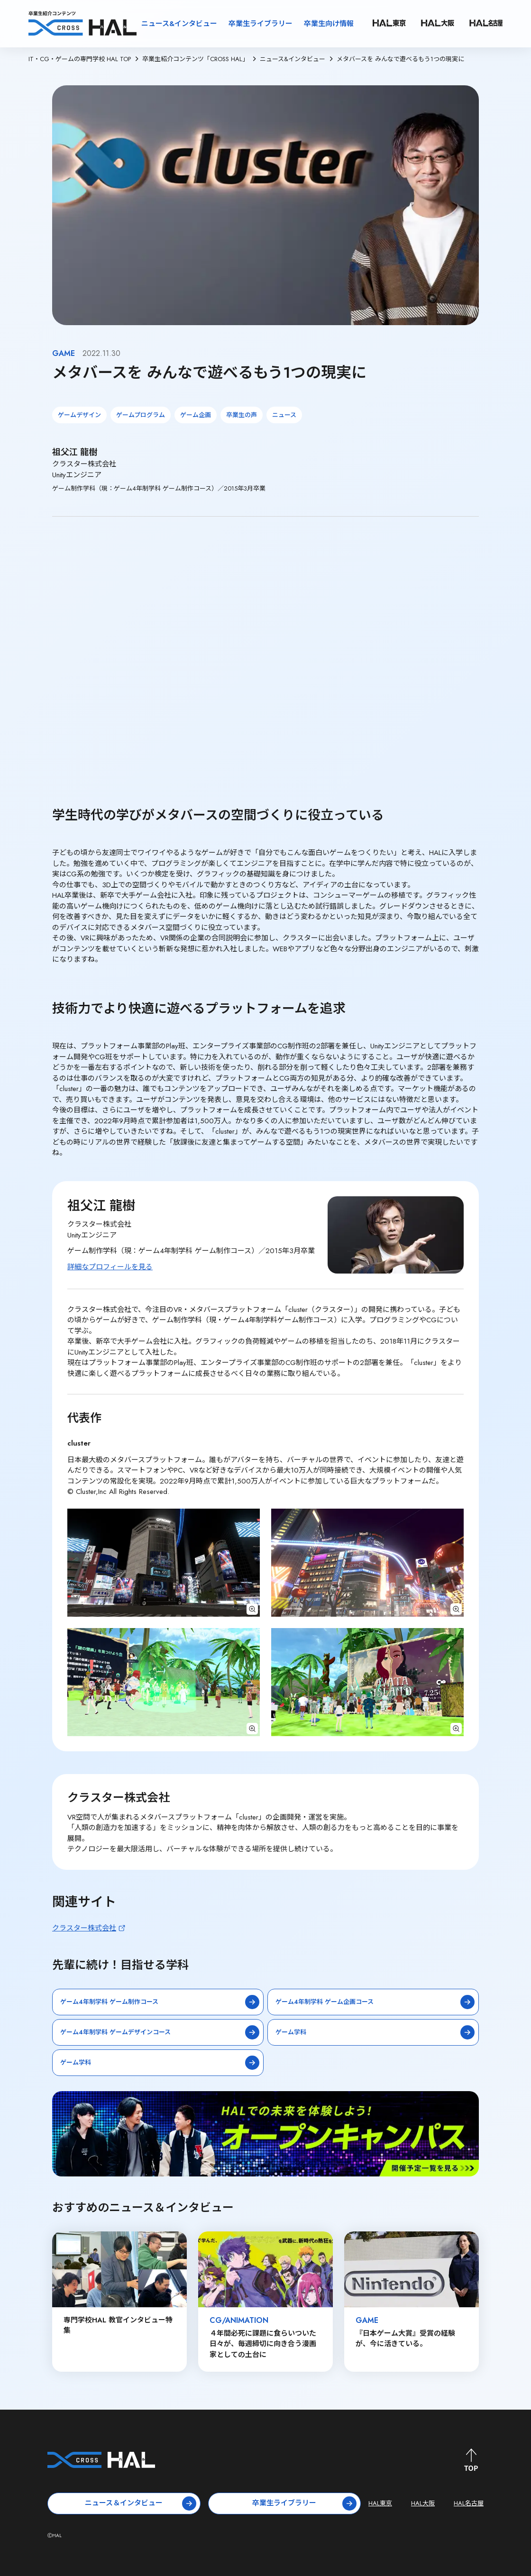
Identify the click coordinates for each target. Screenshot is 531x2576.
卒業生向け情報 (329, 23)
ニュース (284, 414)
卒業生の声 (241, 414)
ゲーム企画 (195, 414)
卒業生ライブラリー (261, 23)
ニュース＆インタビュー (140, 2503)
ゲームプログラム (140, 414)
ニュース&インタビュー (179, 23)
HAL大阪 (423, 2503)
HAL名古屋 (469, 2503)
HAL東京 (380, 2503)
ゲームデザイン (79, 414)
